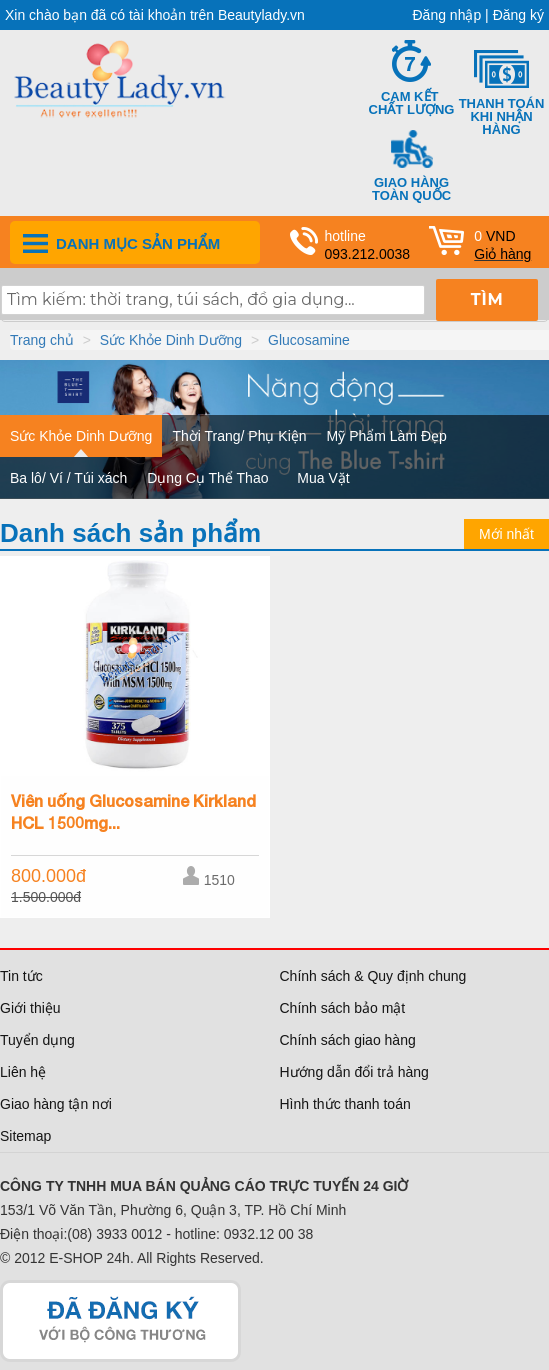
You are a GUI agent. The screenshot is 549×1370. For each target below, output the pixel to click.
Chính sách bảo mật (343, 1008)
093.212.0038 (368, 254)
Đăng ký (518, 15)
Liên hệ (23, 1072)
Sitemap (25, 1136)
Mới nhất (506, 534)
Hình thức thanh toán (345, 1104)
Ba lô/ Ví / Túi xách (68, 478)
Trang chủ (42, 340)
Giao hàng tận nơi (56, 1104)
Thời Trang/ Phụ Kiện (239, 436)
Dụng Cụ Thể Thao (207, 478)
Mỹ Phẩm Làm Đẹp (387, 436)
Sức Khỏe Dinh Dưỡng (171, 340)
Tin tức (21, 976)
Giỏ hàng (502, 254)
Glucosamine (309, 340)
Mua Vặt (323, 478)
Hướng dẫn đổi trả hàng (354, 1072)
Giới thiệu (30, 1008)
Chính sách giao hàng (348, 1040)
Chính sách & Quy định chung (373, 976)
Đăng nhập (447, 15)
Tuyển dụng (37, 1040)
